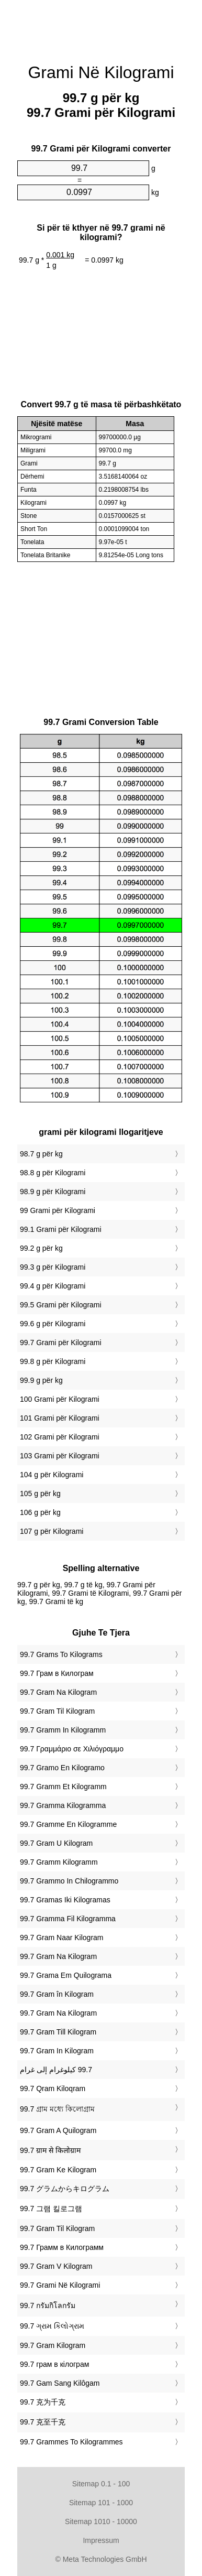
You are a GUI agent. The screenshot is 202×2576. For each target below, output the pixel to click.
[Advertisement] (101, 26)
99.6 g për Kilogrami (52, 1323)
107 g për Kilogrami (51, 1531)
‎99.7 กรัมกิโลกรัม (47, 2305)
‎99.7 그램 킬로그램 (51, 2208)
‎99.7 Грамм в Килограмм (62, 2247)
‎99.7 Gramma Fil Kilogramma (68, 1918)
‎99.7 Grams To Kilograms (61, 1654)
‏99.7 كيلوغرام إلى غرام (56, 2069)
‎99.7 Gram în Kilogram (57, 1994)
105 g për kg (40, 1493)
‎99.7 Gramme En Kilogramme (68, 1824)
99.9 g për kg (41, 1380)
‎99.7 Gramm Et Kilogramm (63, 1786)
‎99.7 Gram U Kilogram (56, 1843)
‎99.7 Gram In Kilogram (57, 2051)
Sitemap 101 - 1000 (101, 2502)
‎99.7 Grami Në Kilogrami (60, 2285)
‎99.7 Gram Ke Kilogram (58, 2170)
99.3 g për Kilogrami (52, 1267)
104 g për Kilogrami (51, 1474)
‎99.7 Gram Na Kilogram (58, 1692)
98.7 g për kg (41, 1154)
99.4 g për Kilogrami (52, 1286)
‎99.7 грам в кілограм (54, 2364)
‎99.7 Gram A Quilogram (58, 2130)
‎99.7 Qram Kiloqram (52, 2088)
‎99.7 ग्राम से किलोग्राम (50, 2150)
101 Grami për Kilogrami (59, 1418)
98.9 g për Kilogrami (52, 1191)
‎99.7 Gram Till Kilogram (58, 2032)
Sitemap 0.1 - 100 (101, 2484)
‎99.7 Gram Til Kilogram (57, 1711)
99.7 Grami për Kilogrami (61, 1342)
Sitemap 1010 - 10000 (101, 2521)
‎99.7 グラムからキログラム (64, 2188)
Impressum (101, 2540)
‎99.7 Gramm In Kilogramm (63, 1730)
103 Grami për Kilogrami (59, 1456)
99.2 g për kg (41, 1248)
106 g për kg (40, 1512)
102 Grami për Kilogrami (59, 1437)
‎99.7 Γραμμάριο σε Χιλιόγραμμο (72, 1749)
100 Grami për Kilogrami (59, 1399)
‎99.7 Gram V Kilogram (56, 2266)
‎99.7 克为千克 (42, 2402)
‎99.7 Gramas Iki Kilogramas (65, 1900)
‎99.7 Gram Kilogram (52, 2345)
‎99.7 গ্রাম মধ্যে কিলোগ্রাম (57, 2109)
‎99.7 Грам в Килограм (57, 1673)
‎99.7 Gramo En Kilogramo (62, 1767)
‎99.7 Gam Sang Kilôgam (60, 2383)
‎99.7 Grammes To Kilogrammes (71, 2442)
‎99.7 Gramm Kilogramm (59, 1862)
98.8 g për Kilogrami (52, 1172)
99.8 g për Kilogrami (52, 1361)
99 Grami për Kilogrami (57, 1210)
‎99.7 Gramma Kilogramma (63, 1805)
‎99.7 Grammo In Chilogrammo (69, 1881)
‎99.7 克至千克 (42, 2422)
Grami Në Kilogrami (101, 72)
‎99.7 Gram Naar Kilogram (62, 1937)
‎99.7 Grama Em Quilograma (65, 1975)
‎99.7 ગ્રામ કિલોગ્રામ (52, 2326)
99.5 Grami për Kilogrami (61, 1305)
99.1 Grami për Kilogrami (61, 1229)
